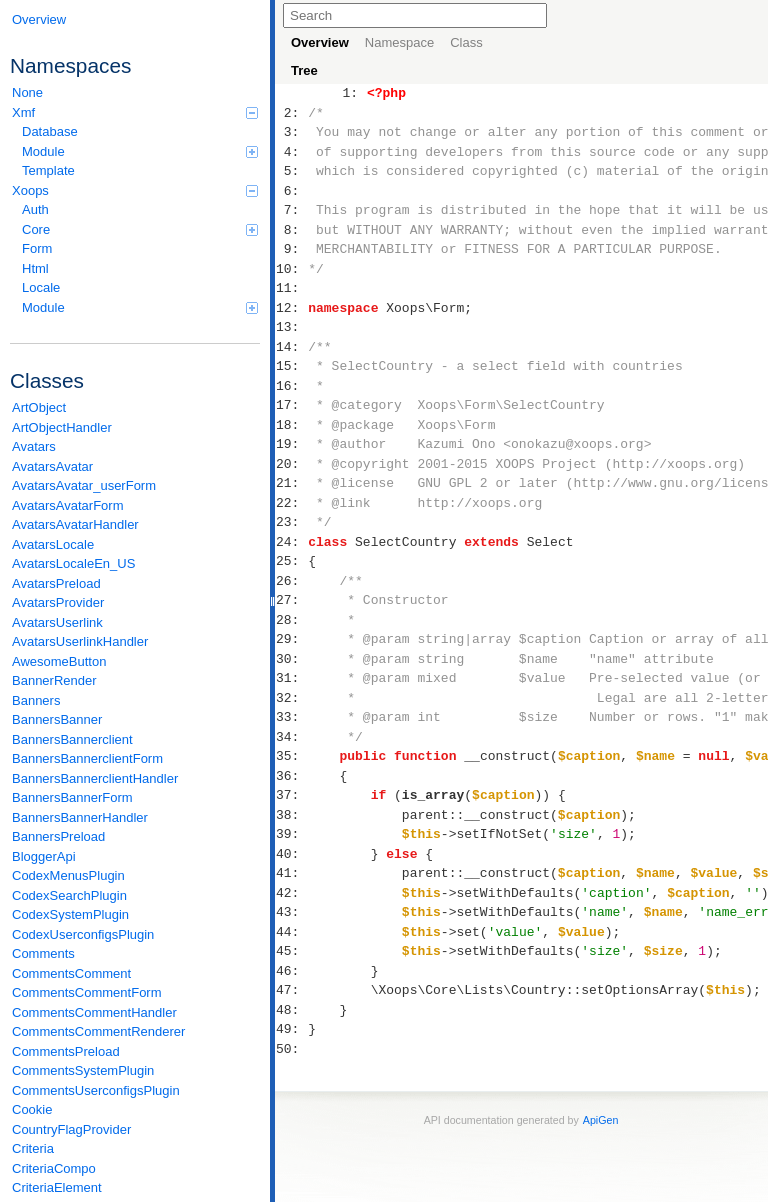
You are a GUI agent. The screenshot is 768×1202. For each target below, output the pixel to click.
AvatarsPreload (56, 583)
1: (350, 93)
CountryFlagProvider (71, 1129)
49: (291, 1029)
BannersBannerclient (72, 739)
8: (291, 230)
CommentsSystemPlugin (83, 1070)
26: (291, 581)
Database (50, 131)
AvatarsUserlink (57, 622)
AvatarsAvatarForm (68, 505)
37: (291, 795)
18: (291, 425)
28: (291, 620)
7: (291, 210)
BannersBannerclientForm (87, 758)
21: (291, 483)
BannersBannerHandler (80, 817)
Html (35, 268)
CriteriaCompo (54, 1168)
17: (291, 405)
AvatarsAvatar (52, 466)
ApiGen (601, 1120)
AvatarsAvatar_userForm (84, 485)
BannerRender (54, 680)
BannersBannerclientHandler (95, 778)
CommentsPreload (66, 1051)
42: (291, 893)
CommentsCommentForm (87, 992)
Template (48, 170)
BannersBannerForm (72, 797)
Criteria (33, 1148)
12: (291, 308)
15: (291, 366)
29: (291, 639)
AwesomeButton (59, 661)
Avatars (34, 446)
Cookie (32, 1109)
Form (37, 248)
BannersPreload (58, 836)
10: (291, 269)
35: (291, 756)
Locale (41, 287)
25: (291, 561)
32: (291, 698)
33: (291, 717)
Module (140, 151)
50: (291, 1049)
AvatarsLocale (53, 544)
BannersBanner (57, 719)
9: (291, 249)
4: (291, 152)
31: (291, 678)
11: (291, 288)
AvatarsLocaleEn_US (73, 563)
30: (291, 659)
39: (291, 834)
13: (291, 327)
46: (291, 971)
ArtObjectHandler (62, 427)
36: (291, 776)
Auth (35, 209)
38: (291, 815)
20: (291, 464)
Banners (36, 700)
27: (291, 600)
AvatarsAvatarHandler (75, 524)
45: (291, 951)
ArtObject (39, 407)
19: (291, 444)
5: (291, 171)
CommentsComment (71, 973)
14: (291, 347)
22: (291, 503)
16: (291, 386)
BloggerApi (44, 856)
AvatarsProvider (58, 602)
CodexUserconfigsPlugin (83, 934)
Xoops (135, 190)
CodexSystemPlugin (70, 914)
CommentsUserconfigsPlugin (96, 1090)
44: (291, 932)
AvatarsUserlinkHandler (80, 641)
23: (291, 522)
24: (291, 542)
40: (291, 854)
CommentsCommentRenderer (98, 1031)
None (27, 92)
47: (291, 990)
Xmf (135, 112)
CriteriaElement (57, 1187)
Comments (43, 953)
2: (291, 113)
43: (291, 912)
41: (291, 873)
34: (291, 737)
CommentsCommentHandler (94, 1012)
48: (291, 1010)
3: (291, 132)
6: (291, 191)
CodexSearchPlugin (69, 895)
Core (140, 229)
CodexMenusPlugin (68, 875)
